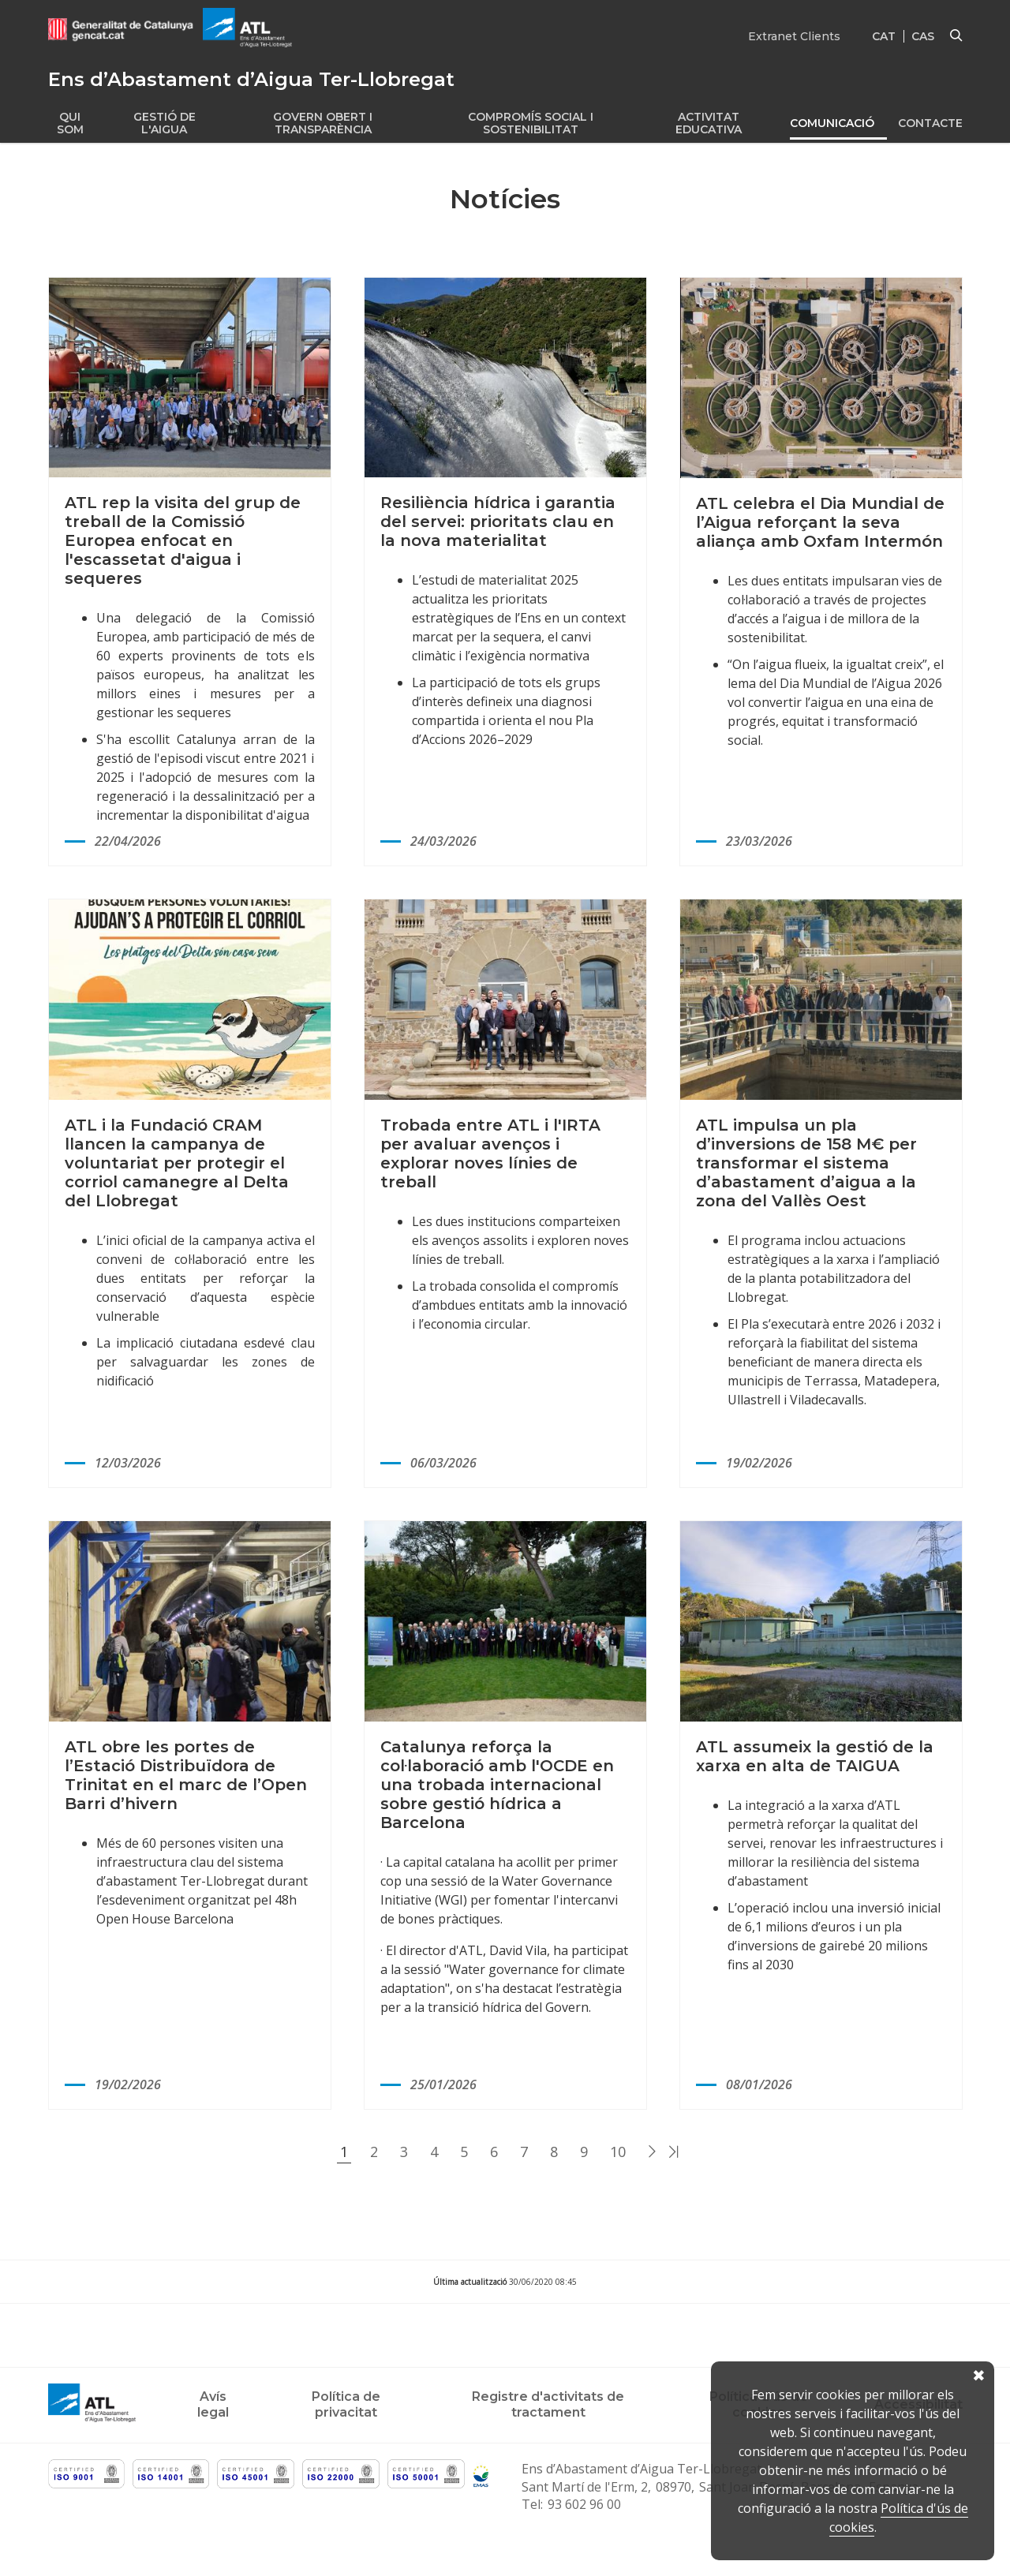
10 (618, 2151)
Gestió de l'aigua (164, 123)
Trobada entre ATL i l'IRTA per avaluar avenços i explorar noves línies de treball (490, 1153)
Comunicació (832, 123)
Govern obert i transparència (322, 123)
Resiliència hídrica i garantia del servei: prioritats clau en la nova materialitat (497, 521)
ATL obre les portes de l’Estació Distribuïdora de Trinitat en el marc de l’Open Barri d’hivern (186, 1775)
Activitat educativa (708, 123)
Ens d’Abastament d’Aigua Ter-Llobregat (641, 2468)
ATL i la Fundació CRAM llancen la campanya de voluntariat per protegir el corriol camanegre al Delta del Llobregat (177, 1163)
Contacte (930, 123)
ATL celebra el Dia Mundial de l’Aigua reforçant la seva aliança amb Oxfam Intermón (820, 522)
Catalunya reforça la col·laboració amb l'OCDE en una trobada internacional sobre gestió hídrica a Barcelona (497, 1784)
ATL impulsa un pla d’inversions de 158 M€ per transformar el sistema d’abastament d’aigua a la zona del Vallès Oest (806, 1163)
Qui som (70, 123)
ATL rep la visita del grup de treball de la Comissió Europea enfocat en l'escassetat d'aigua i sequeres (183, 540)
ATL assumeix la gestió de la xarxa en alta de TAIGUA (814, 1756)
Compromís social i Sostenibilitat (530, 123)
